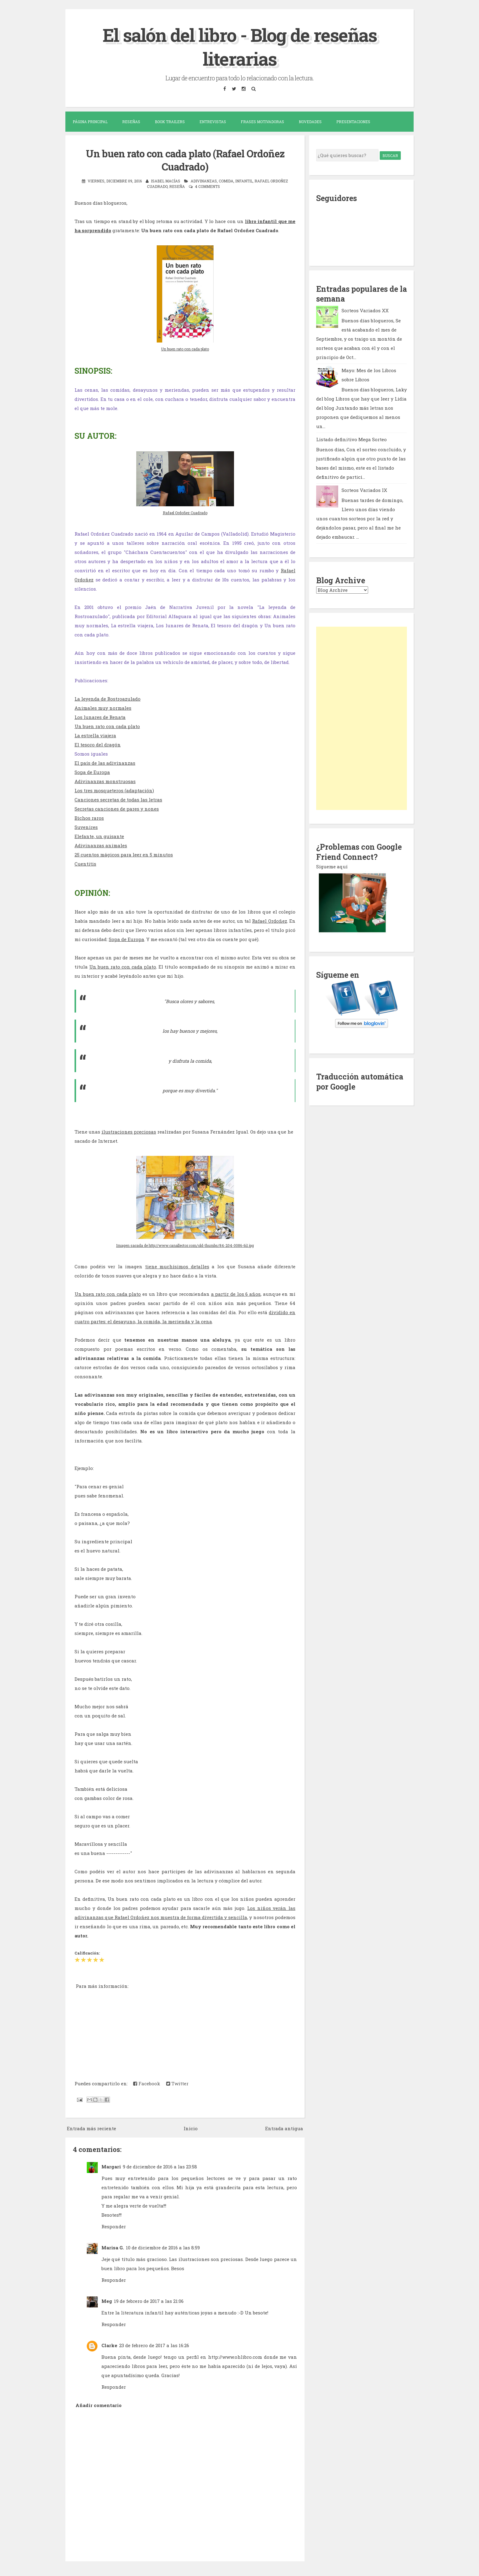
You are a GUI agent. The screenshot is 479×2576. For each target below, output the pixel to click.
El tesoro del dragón (98, 744)
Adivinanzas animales (101, 845)
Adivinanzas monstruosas (105, 781)
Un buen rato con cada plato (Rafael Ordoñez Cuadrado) (185, 159)
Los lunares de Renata (100, 716)
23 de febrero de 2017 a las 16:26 (154, 2345)
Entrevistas (212, 121)
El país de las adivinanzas (105, 762)
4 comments (207, 185)
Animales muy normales (103, 707)
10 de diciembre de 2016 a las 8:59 (163, 2247)
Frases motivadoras (262, 121)
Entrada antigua (284, 2128)
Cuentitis (85, 863)
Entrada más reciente (91, 2128)
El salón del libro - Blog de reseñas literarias (239, 47)
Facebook (146, 2083)
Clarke (109, 2345)
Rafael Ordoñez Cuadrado (185, 512)
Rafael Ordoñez (269, 920)
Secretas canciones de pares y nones (117, 808)
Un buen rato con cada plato (185, 348)
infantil (244, 180)
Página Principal (90, 121)
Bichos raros (89, 817)
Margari (111, 2166)
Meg (106, 2300)
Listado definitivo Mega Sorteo (351, 439)
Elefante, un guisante (99, 836)
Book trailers (170, 121)
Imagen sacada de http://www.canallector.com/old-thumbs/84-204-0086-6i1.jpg (185, 1244)
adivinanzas (204, 180)
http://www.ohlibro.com (235, 2356)
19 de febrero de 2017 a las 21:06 (149, 2300)
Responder (113, 2226)
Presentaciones (353, 121)
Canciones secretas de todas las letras (118, 799)
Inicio (191, 2128)
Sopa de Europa (92, 771)
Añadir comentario (98, 2405)
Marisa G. (112, 2247)
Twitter (177, 2083)
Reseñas (131, 121)
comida (226, 180)
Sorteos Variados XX (365, 310)
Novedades (310, 121)
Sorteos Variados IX (364, 490)
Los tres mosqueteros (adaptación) (114, 790)
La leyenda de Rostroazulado (108, 698)
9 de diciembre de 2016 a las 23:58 (160, 2166)
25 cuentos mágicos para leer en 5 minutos (124, 854)
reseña (177, 185)
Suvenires (86, 826)
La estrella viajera (95, 735)
